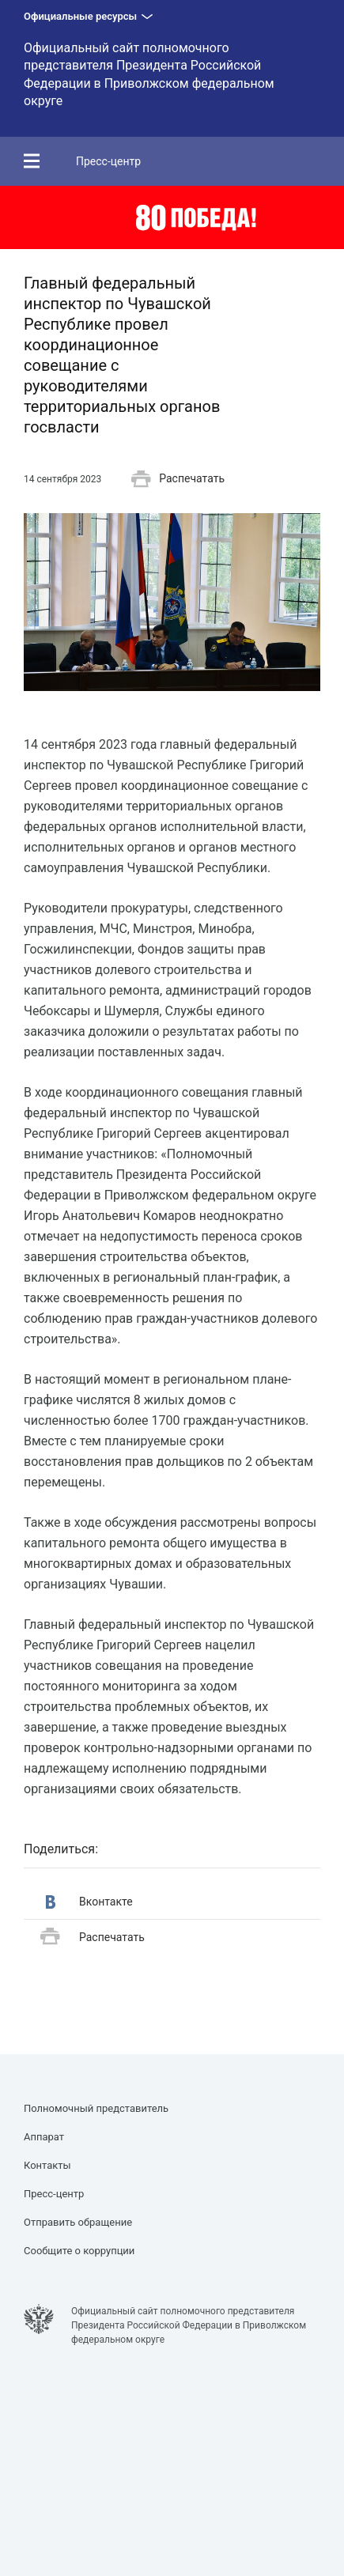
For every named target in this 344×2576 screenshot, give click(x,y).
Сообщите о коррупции (79, 2251)
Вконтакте (89, 1902)
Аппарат (44, 2137)
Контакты (47, 2165)
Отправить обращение (78, 2222)
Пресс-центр (108, 161)
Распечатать (178, 479)
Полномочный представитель (96, 2108)
